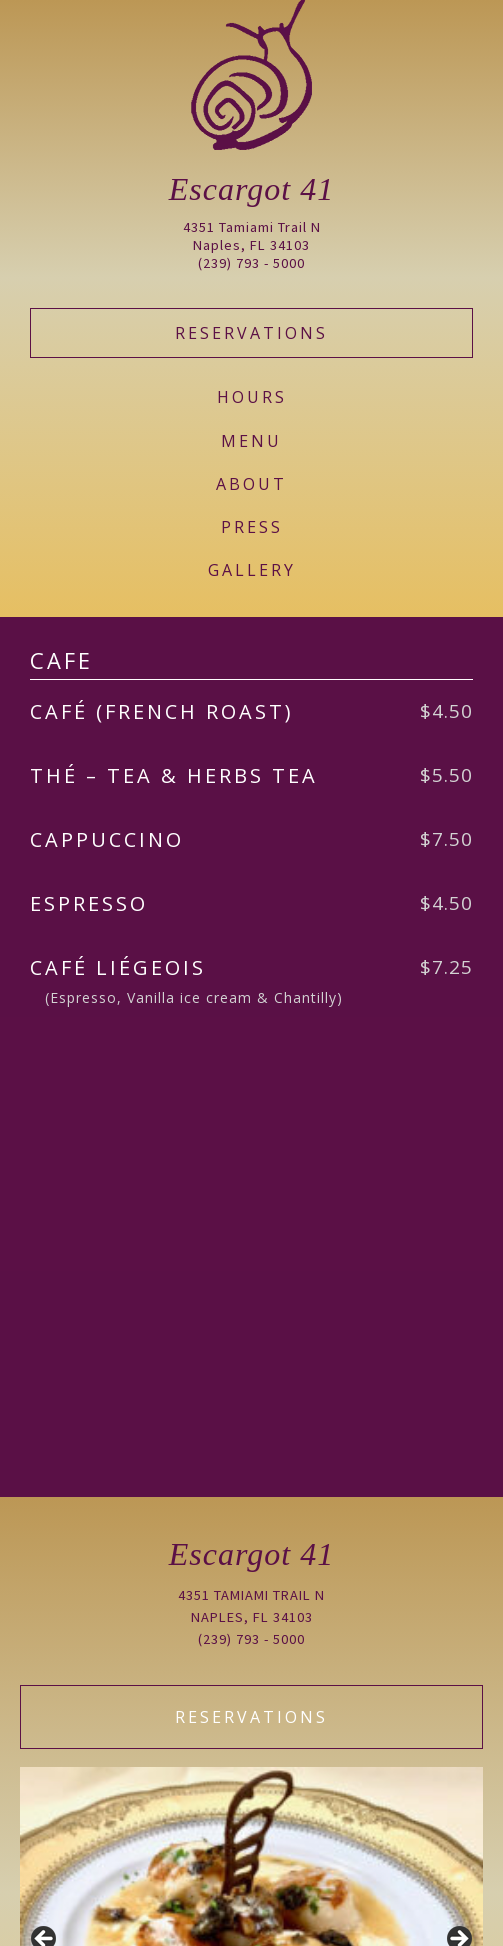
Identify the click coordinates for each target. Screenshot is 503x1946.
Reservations (251, 333)
